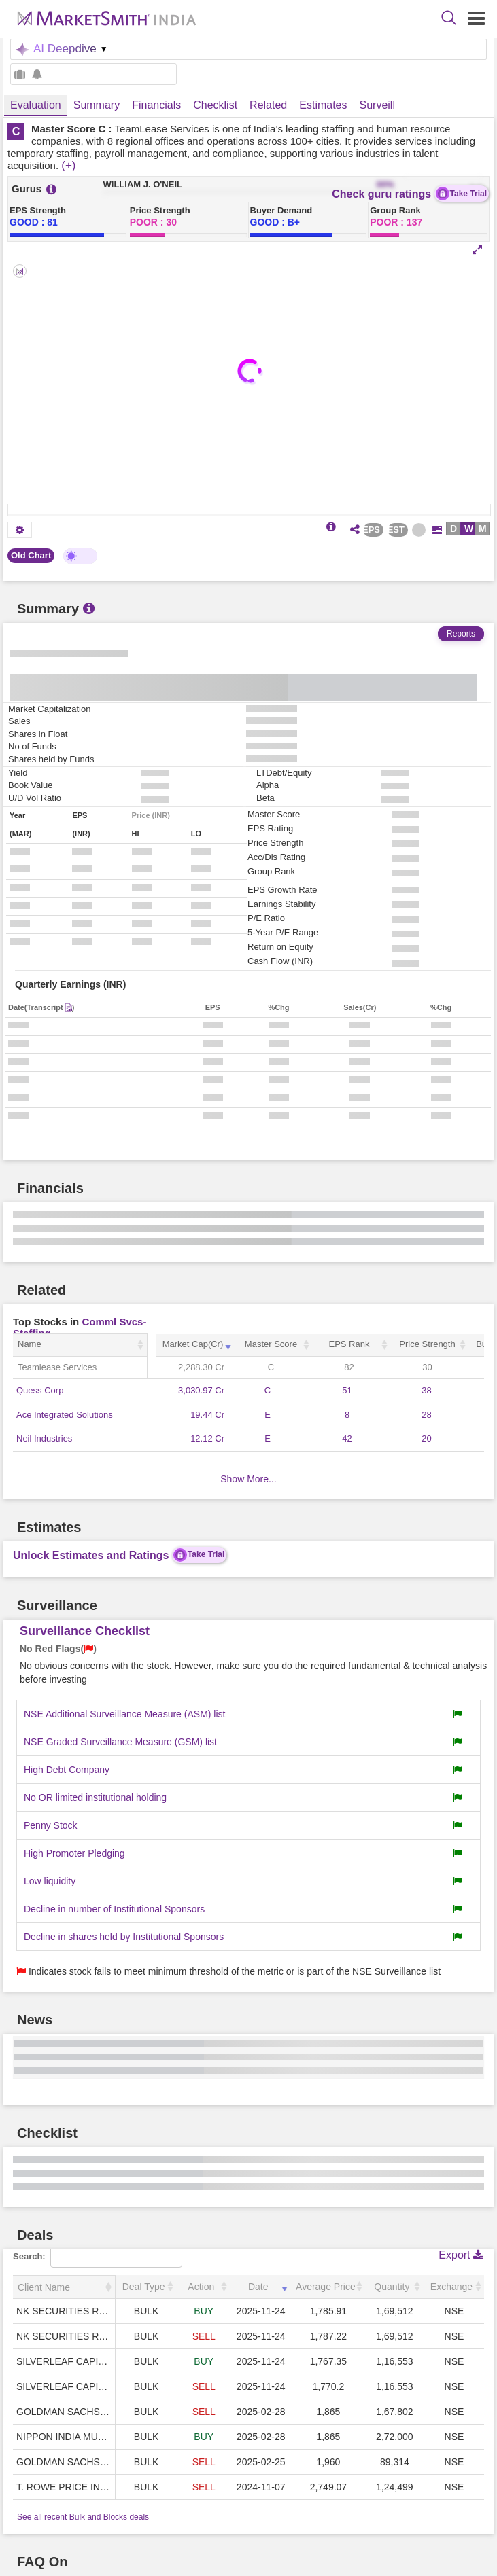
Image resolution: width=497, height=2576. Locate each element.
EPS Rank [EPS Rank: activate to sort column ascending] (349, 1344)
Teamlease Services (57, 1367)
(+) (68, 165)
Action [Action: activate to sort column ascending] (201, 2286)
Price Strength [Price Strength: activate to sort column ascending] (427, 1344)
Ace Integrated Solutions (64, 1415)
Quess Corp (39, 1390)
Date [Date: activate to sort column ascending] (258, 2286)
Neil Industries (44, 1438)
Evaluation (35, 105)
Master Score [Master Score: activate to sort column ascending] (271, 1344)
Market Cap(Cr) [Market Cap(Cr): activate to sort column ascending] (193, 1344)
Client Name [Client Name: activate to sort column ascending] (44, 2287)
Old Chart (31, 555)
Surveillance (389, 105)
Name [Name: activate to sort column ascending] (29, 1344)
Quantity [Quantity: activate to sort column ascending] (391, 2286)
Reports (461, 634)
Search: (97, 2256)
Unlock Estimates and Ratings (119, 1555)
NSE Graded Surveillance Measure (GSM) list (120, 1741)
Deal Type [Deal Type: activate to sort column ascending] (143, 2286)
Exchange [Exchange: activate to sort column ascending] (451, 2286)
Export (461, 2255)
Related (268, 105)
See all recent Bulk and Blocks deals (83, 2517)
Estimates (323, 105)
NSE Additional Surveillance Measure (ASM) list (124, 1714)
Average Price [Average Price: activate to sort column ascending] (326, 2286)
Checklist (215, 105)
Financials (156, 105)
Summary (96, 105)
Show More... (248, 1478)
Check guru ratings (410, 193)
